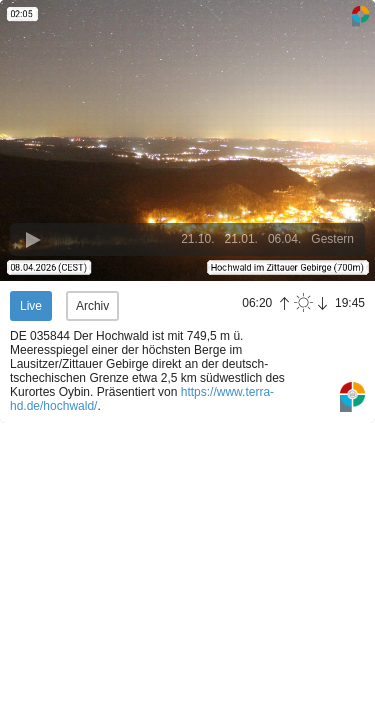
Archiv (92, 306)
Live (31, 306)
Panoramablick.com (352, 397)
